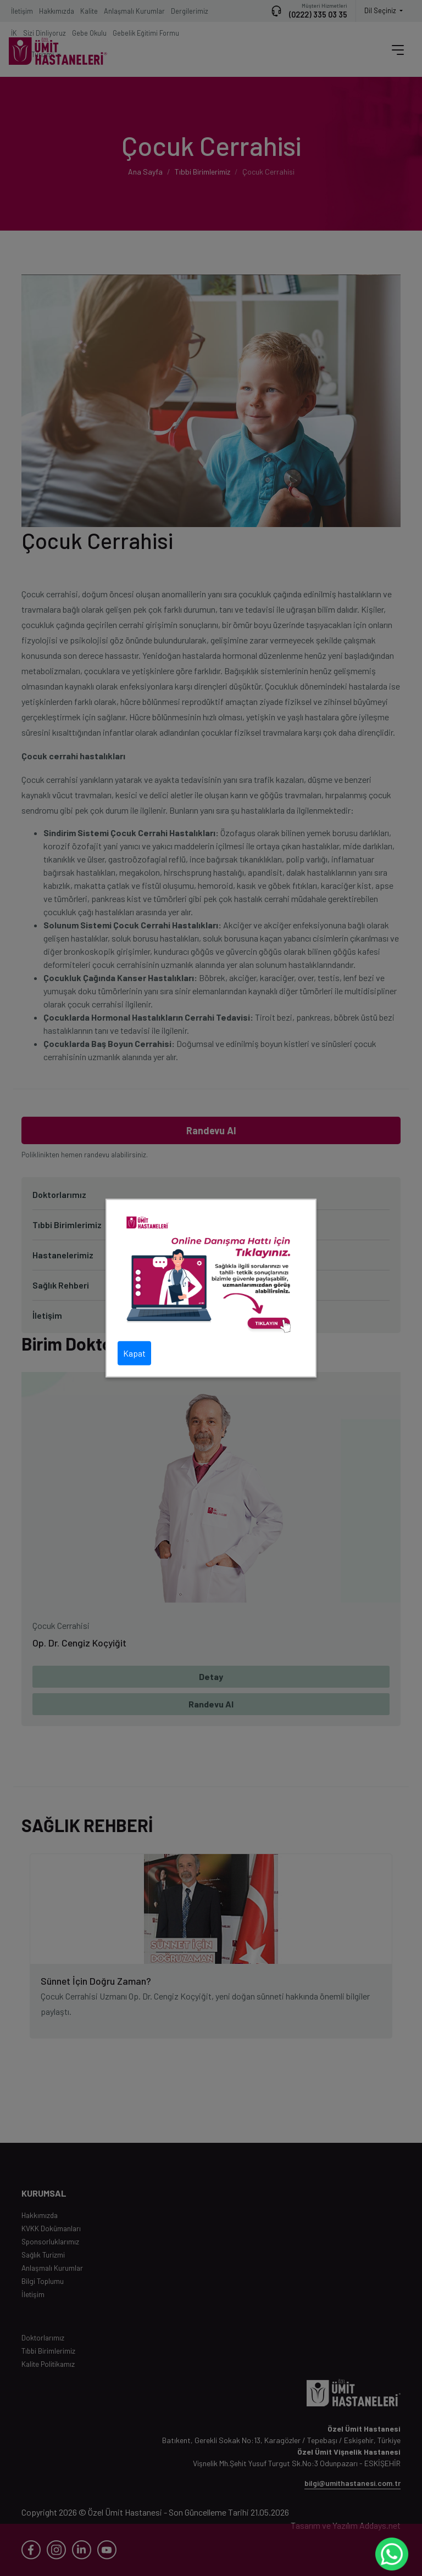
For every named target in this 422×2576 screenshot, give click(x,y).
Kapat (134, 1352)
